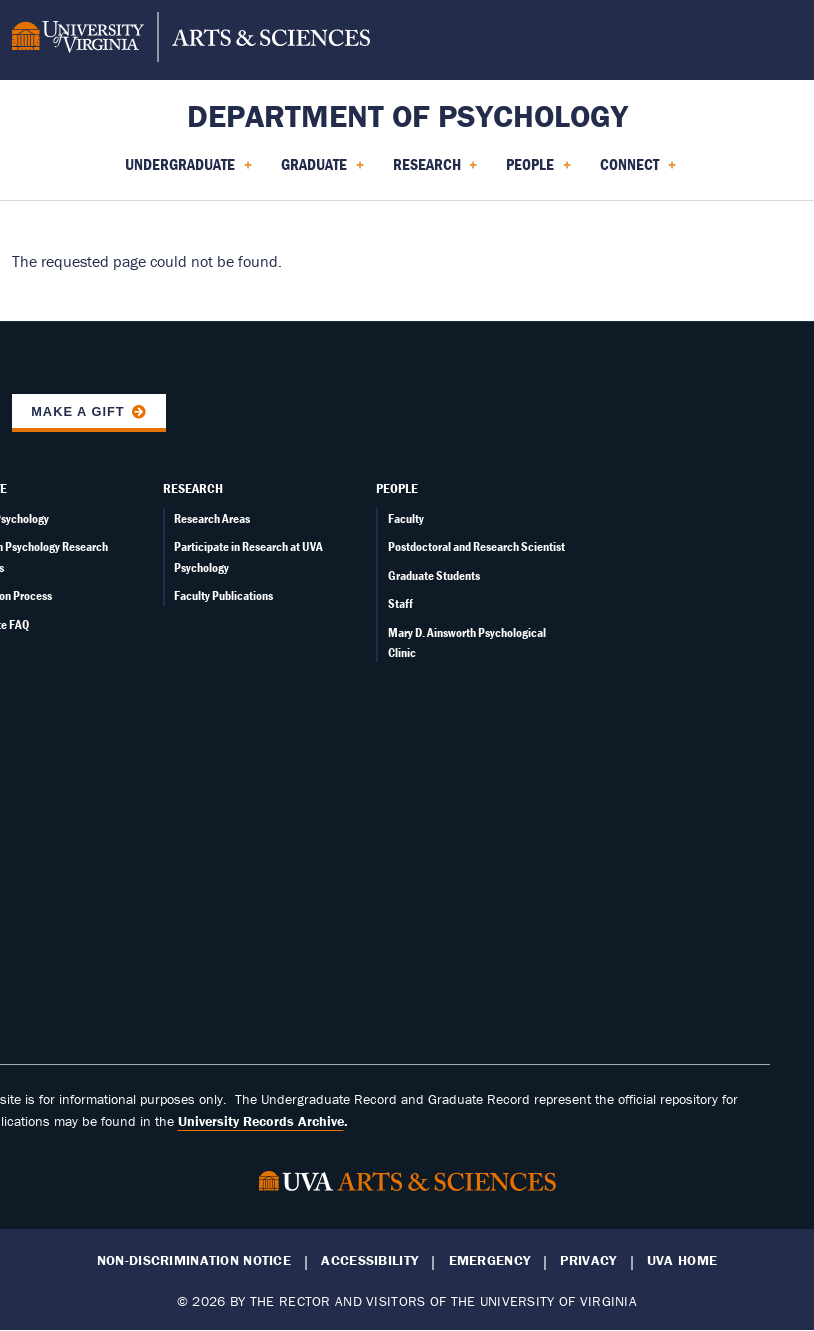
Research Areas (212, 518)
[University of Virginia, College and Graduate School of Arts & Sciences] (191, 40)
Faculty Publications (223, 595)
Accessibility (369, 1260)
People (397, 488)
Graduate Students (434, 575)
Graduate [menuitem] (322, 171)
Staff (400, 603)
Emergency (490, 1260)
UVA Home (682, 1260)
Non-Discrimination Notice (194, 1260)
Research (193, 488)
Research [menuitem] (435, 171)
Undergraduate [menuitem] (188, 171)
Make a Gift (78, 411)
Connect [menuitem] (638, 171)
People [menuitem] (538, 171)
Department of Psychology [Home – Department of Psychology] (407, 115)
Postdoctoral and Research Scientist (476, 546)
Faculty (406, 518)
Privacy (588, 1260)
